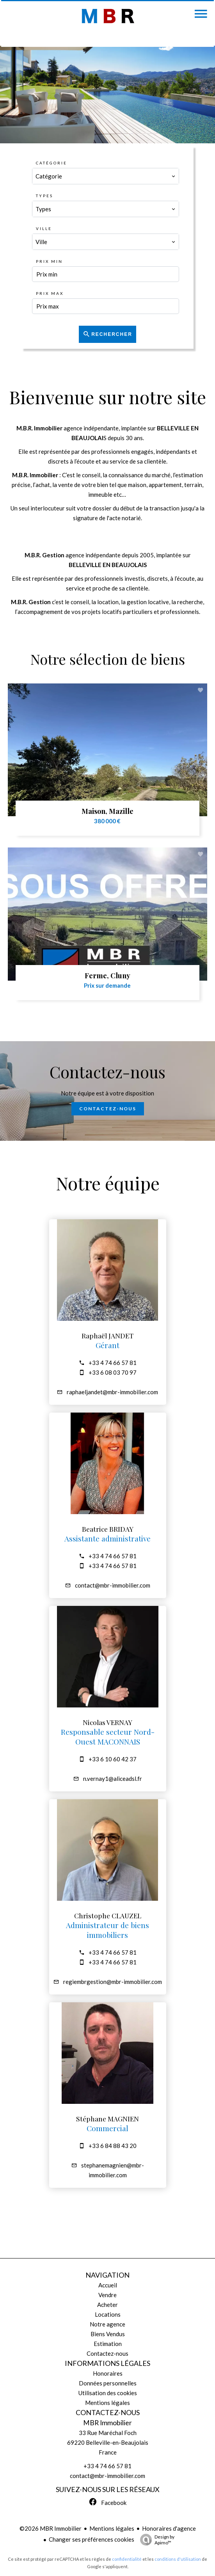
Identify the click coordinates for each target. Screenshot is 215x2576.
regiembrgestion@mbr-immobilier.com (112, 1981)
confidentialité (127, 2559)
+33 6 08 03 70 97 (113, 1372)
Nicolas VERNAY (107, 1722)
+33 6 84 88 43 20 (113, 2145)
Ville (44, 228)
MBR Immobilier (107, 2423)
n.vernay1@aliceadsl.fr (112, 1778)
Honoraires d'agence (169, 2528)
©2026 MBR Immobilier (51, 2528)
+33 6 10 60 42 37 (113, 1759)
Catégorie (51, 163)
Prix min (49, 261)
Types (44, 195)
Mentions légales (111, 2528)
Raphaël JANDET (107, 1335)
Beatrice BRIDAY (107, 1528)
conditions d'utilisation (178, 2559)
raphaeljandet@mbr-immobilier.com (112, 1391)
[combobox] (105, 176)
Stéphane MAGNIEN (107, 2118)
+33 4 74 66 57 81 (113, 1362)
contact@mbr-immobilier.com (112, 1585)
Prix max (50, 293)
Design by (155, 2540)
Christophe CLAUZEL (107, 1915)
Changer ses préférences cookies (91, 2539)
